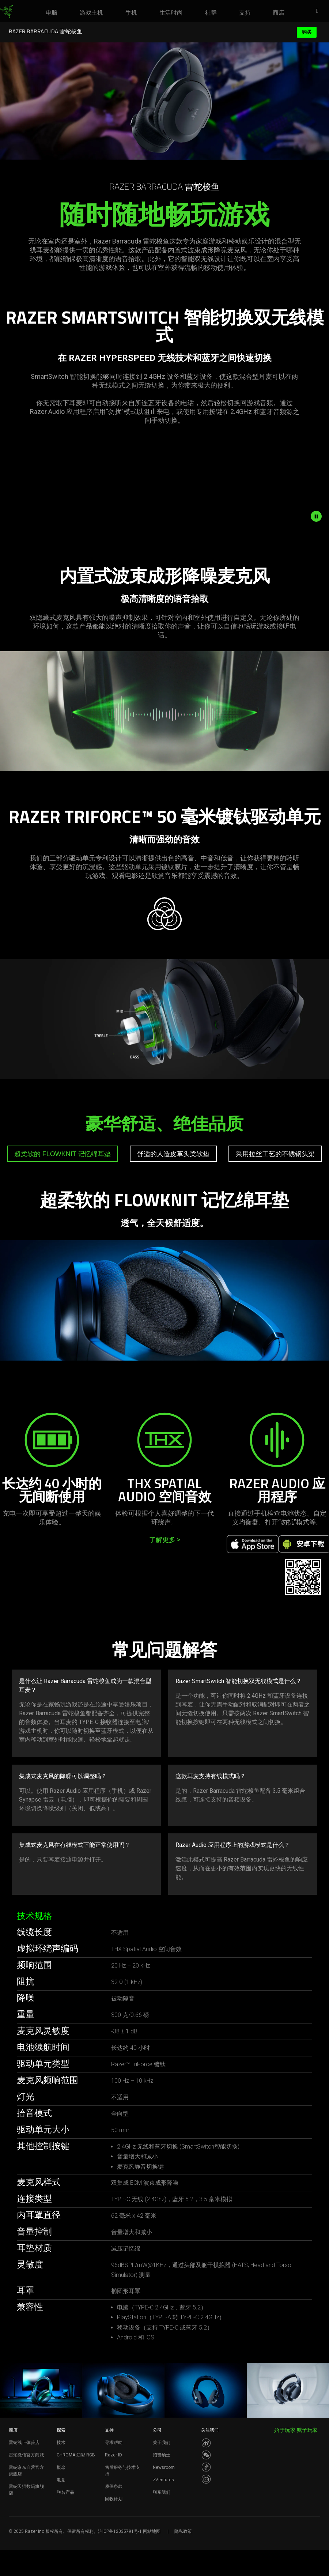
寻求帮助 (113, 2442)
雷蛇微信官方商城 (26, 2455)
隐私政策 (183, 2531)
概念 (61, 2467)
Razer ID (113, 2455)
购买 (306, 32)
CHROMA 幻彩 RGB (76, 2455)
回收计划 (113, 2498)
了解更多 (164, 1539)
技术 (61, 2442)
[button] (319, 11)
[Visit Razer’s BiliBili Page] (206, 2479)
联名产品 (65, 2492)
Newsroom (164, 2467)
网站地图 (151, 2531)
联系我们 (161, 2492)
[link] (6, 12)
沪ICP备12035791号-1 (120, 2531)
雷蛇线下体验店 (24, 2442)
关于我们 (161, 2442)
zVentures (163, 2479)
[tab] (62, 1154)
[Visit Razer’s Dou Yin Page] (206, 2467)
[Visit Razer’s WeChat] (206, 2455)
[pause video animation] (320, 516)
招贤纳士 (161, 2455)
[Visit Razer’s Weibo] (206, 2443)
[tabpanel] (164, 1294)
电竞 (61, 2479)
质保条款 (113, 2486)
